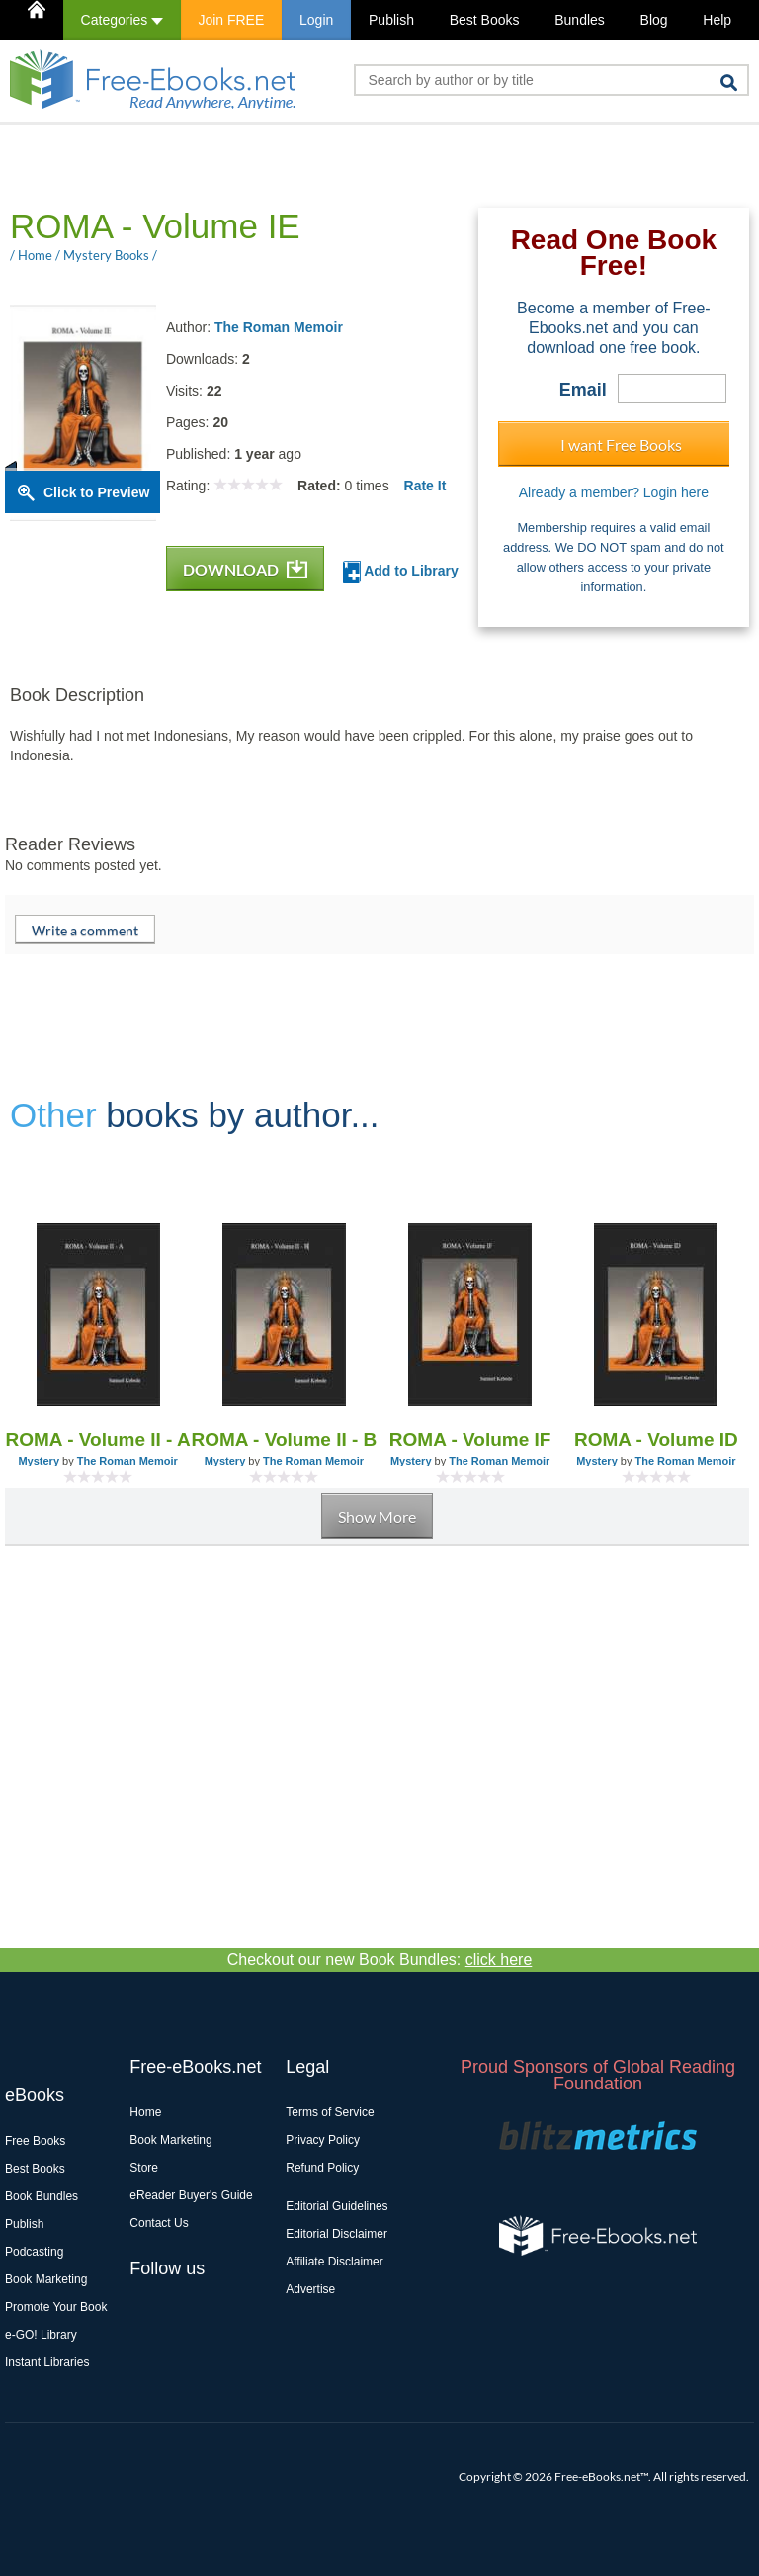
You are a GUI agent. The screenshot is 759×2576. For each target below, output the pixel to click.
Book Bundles (41, 2196)
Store (143, 2168)
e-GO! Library (41, 2335)
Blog (654, 20)
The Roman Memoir (278, 327)
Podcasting (34, 2252)
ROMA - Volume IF (470, 1439)
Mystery (38, 1460)
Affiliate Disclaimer (334, 2261)
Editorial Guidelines (336, 2206)
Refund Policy (322, 2168)
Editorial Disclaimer (336, 2234)
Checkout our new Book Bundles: (380, 1959)
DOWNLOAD (245, 569)
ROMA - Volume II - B (284, 1439)
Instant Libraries (47, 2362)
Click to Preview (96, 492)
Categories (122, 20)
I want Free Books (621, 444)
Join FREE (231, 20)
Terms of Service (330, 2112)
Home (145, 2112)
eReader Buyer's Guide (190, 2195)
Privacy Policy (323, 2140)
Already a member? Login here (614, 492)
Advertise (310, 2289)
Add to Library (401, 572)
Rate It (425, 485)
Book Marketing (46, 2279)
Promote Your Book (56, 2307)
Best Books (485, 20)
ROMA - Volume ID (656, 1439)
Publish (391, 20)
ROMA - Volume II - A (98, 1439)
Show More (377, 1516)
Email (583, 390)
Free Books (35, 2141)
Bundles (579, 20)
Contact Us (158, 2223)
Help (717, 20)
